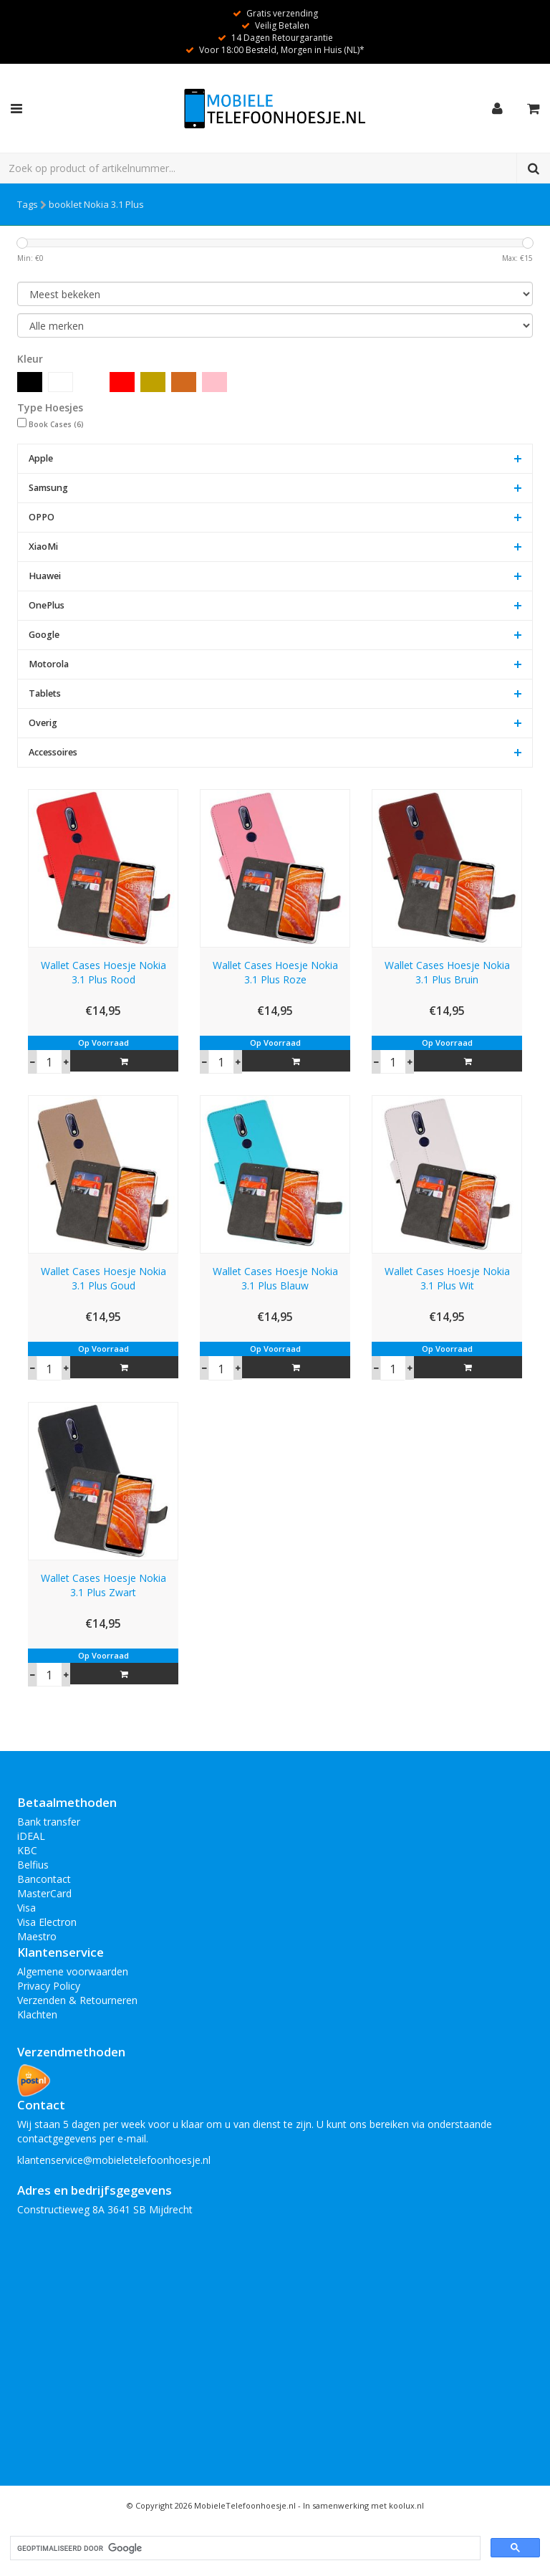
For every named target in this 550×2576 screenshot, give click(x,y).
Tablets (45, 693)
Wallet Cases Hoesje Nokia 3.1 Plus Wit (447, 1278)
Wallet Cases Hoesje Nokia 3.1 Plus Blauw (275, 1278)
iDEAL (31, 1836)
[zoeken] (244, 2548)
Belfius (33, 1864)
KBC (27, 1850)
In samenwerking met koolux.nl (363, 2505)
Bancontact (44, 1879)
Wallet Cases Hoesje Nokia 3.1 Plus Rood (103, 972)
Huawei (45, 576)
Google (44, 635)
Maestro (37, 1936)
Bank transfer (48, 1821)
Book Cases (56, 424)
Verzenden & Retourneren (77, 2000)
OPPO (41, 517)
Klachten (37, 2014)
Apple (41, 458)
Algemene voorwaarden (72, 1971)
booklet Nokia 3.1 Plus (96, 204)
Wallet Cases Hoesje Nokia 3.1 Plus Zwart (103, 1585)
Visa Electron (47, 1922)
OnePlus (46, 605)
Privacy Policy (48, 1986)
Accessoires (53, 752)
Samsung (48, 488)
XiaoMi (43, 546)
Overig (43, 723)
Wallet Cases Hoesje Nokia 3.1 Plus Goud (103, 1278)
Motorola (49, 664)
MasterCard (44, 1893)
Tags (27, 204)
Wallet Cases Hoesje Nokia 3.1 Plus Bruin (447, 972)
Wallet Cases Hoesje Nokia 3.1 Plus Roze (275, 972)
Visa (26, 1907)
